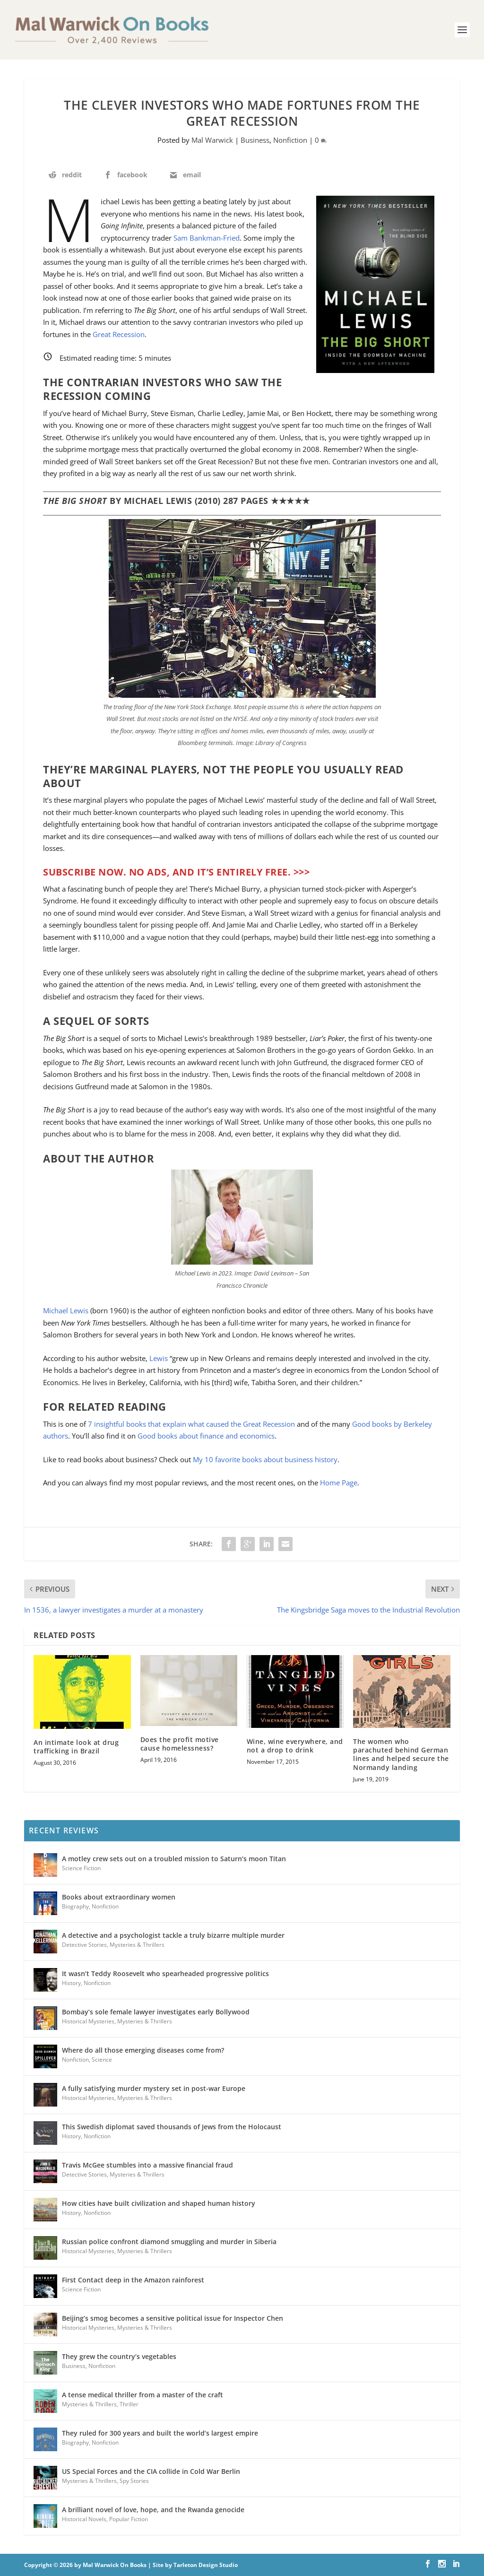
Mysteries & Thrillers (137, 1945)
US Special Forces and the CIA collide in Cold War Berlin (151, 2471)
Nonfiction (290, 140)
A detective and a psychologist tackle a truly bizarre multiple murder (173, 1935)
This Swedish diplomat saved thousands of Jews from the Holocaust (171, 2126)
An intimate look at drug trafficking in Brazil (76, 1746)
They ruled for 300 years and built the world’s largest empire (160, 2433)
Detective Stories (84, 1945)
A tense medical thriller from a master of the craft (142, 2394)
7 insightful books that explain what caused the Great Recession (191, 1424)
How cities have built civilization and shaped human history (158, 2203)
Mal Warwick (212, 140)
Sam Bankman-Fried (206, 238)
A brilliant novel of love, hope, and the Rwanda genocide (153, 2509)
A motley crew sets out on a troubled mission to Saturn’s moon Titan (174, 1858)
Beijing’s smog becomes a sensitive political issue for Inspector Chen (172, 2318)
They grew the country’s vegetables (119, 2356)
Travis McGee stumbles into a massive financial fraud (147, 2164)
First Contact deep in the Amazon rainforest (133, 2279)
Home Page (338, 1482)
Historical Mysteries (88, 2021)
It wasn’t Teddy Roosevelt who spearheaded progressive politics (165, 1973)
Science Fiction (81, 1868)
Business (255, 140)
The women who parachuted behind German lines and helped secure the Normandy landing (401, 1754)
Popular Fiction (128, 2519)
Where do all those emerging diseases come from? (143, 2050)
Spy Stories (134, 2481)
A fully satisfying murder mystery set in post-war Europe (153, 2088)
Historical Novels (84, 2519)
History (71, 1983)
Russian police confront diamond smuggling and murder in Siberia (169, 2241)
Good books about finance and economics (206, 1435)
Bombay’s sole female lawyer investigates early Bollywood (156, 2011)
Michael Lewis (65, 1310)
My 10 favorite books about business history (265, 1459)
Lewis (158, 1358)
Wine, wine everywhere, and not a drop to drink (295, 1745)
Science (102, 2060)
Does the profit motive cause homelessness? (179, 1743)
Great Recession (119, 334)
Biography (75, 1906)
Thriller (129, 2404)
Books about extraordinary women (118, 1896)
